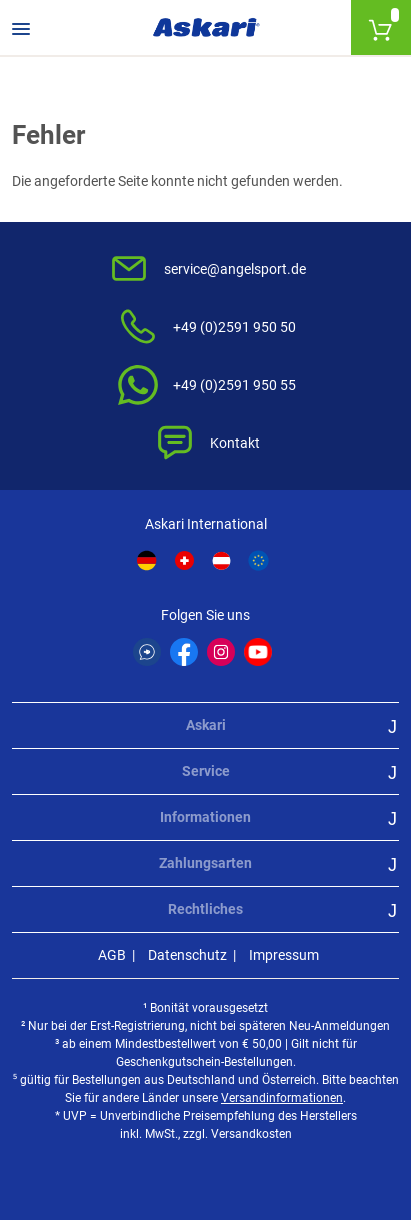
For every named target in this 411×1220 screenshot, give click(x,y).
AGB (112, 955)
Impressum (284, 955)
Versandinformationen (282, 1098)
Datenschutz (187, 955)
